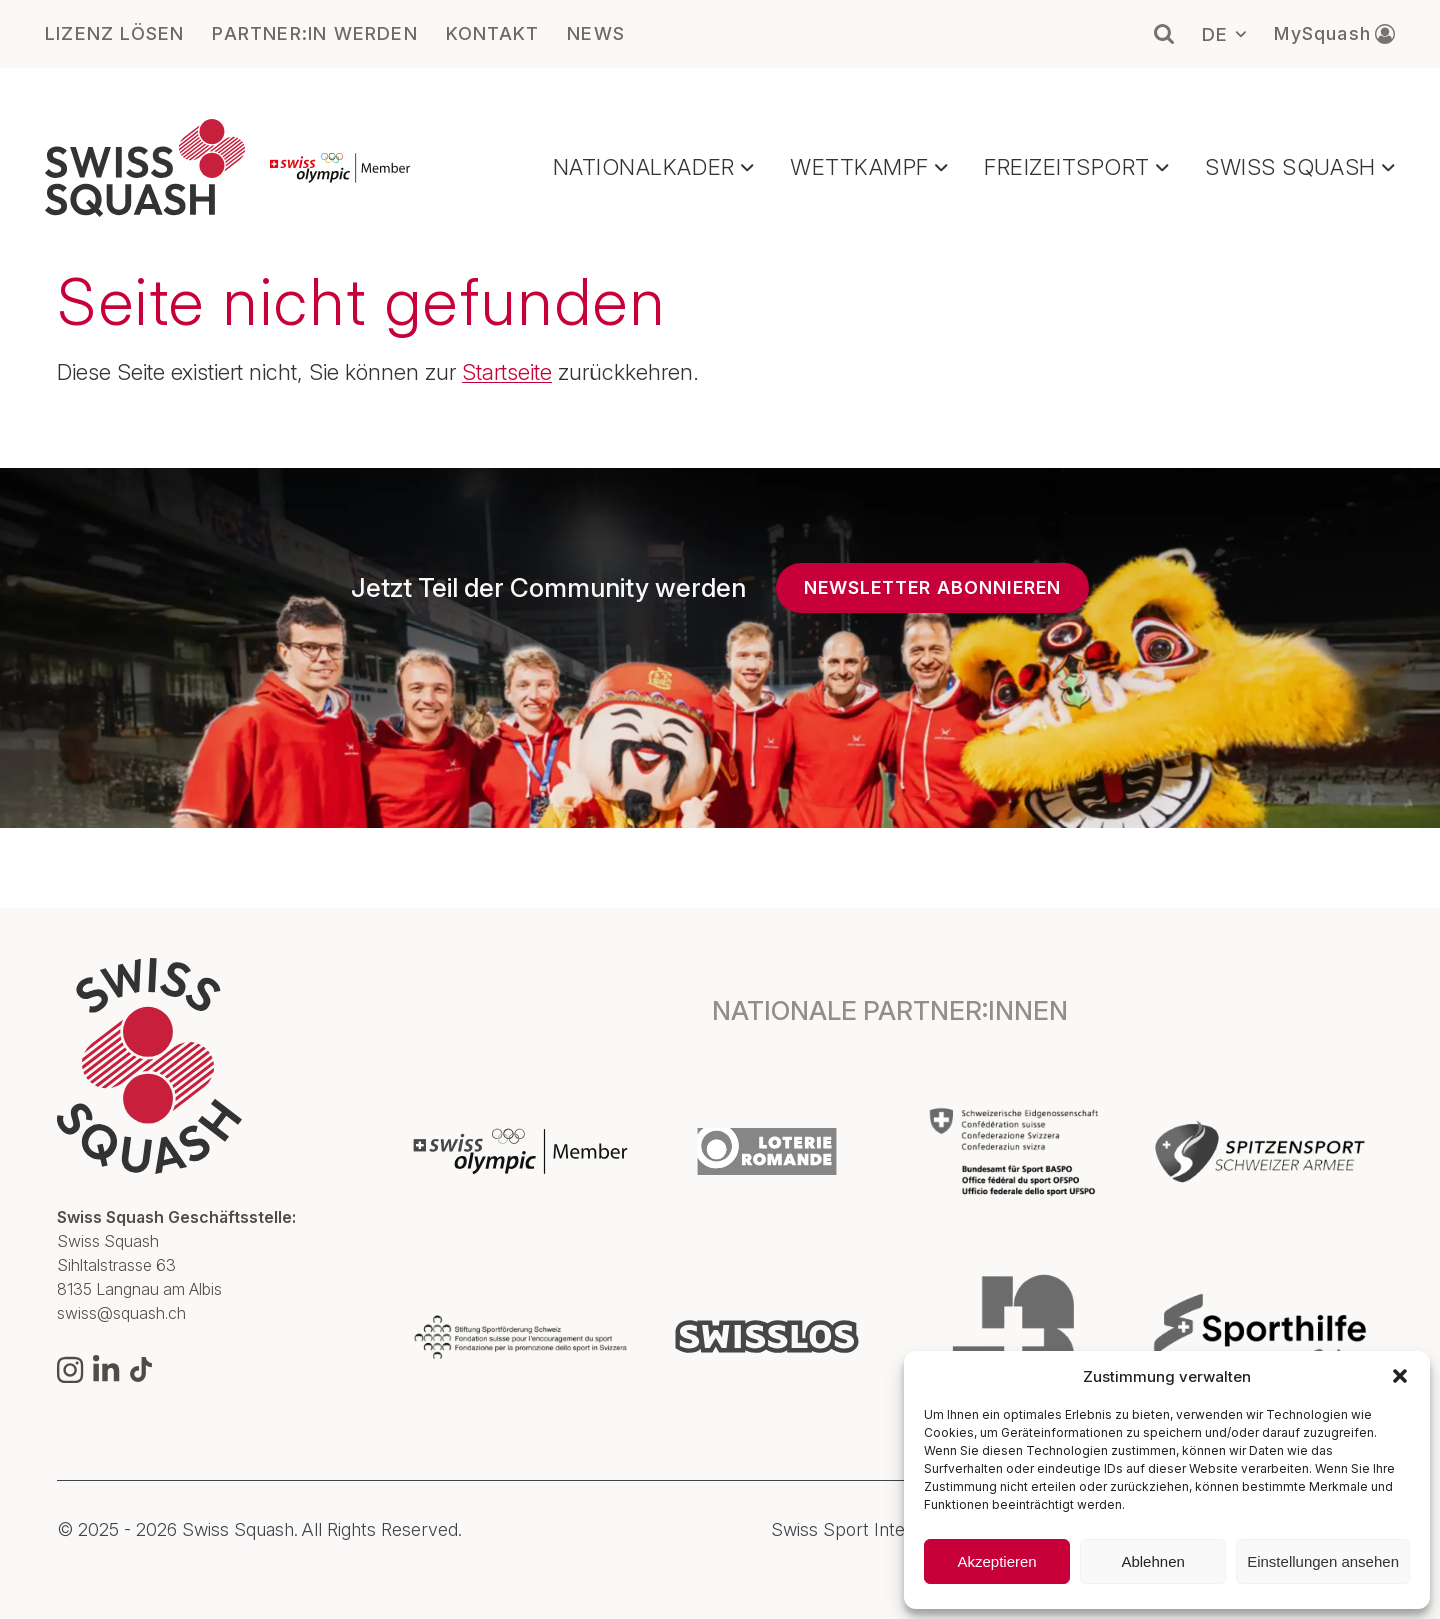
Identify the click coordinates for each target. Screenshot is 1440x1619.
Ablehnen (1152, 1561)
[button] (1400, 1376)
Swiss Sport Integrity (856, 1530)
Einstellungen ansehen (1323, 1561)
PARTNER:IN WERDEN (314, 34)
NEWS (596, 34)
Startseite (507, 372)
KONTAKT (492, 34)
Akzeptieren (996, 1561)
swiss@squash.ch (121, 1313)
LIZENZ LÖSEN (114, 34)
